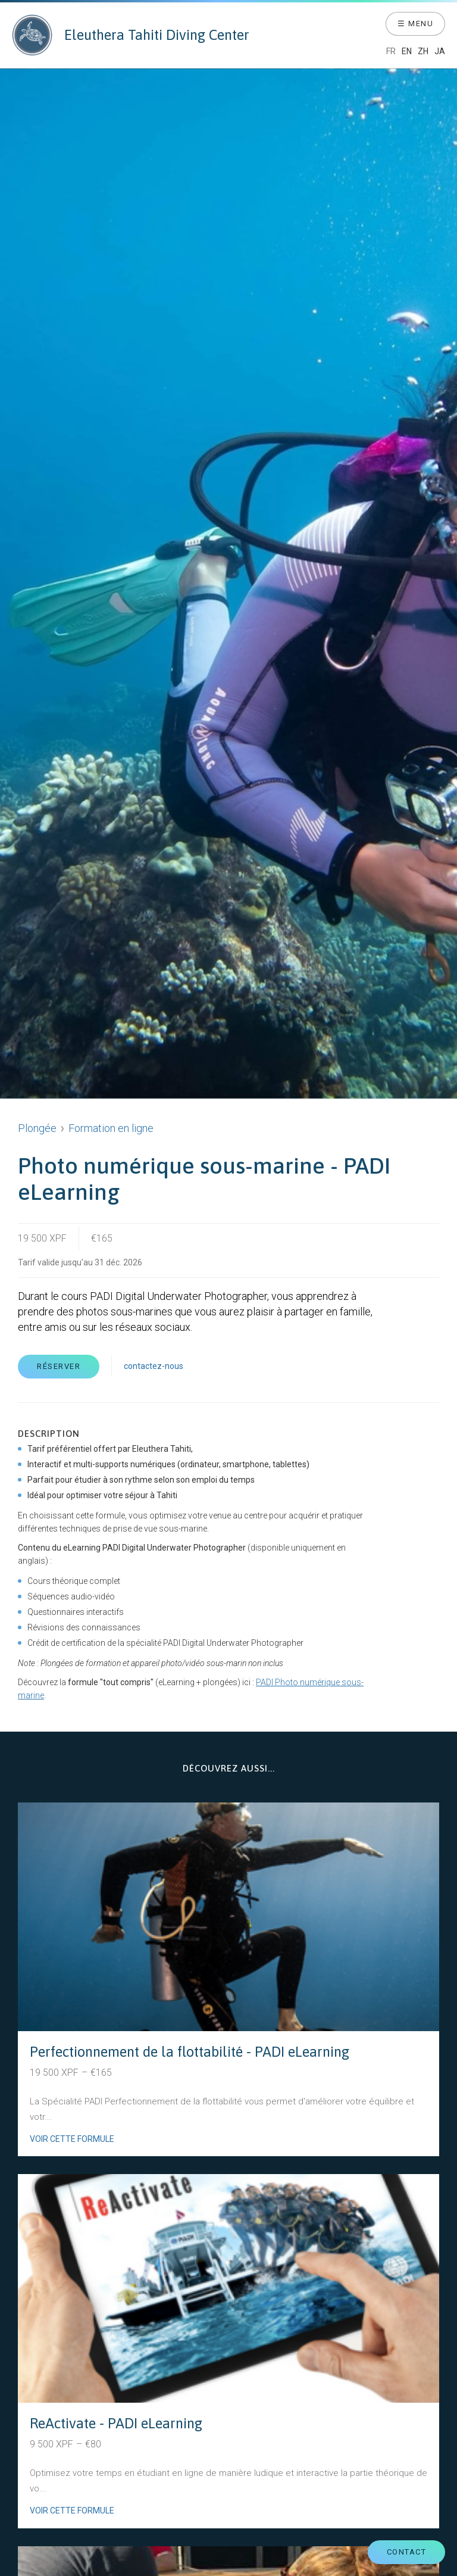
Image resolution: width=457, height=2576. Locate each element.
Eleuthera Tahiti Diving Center (130, 35)
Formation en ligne (111, 1128)
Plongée (37, 1128)
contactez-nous (153, 1366)
